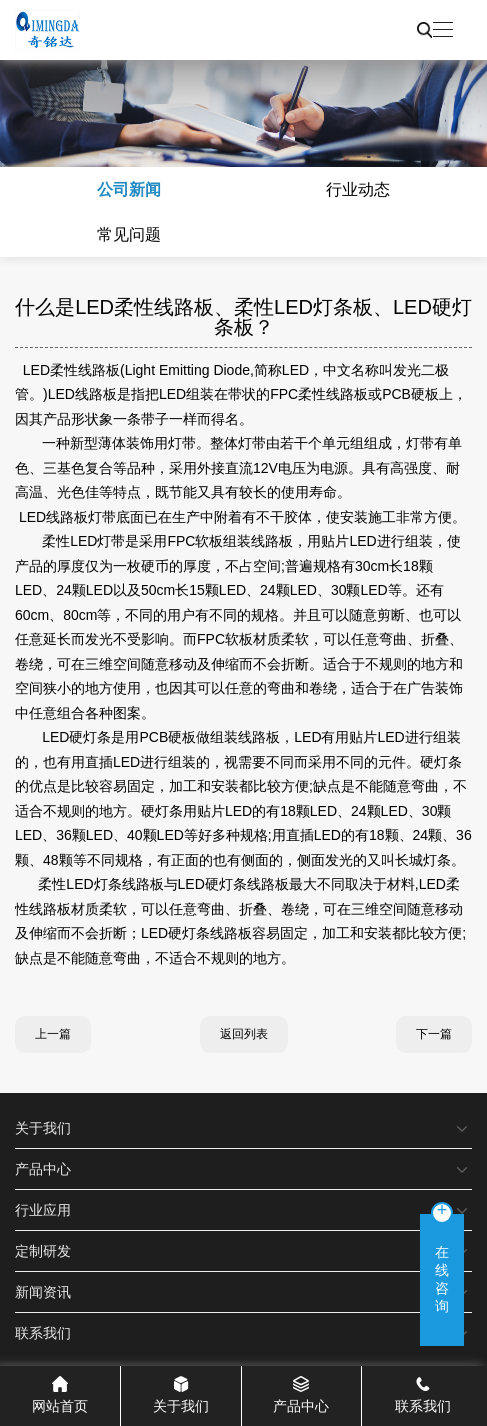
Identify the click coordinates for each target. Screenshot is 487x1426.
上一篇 (53, 1034)
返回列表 (244, 1034)
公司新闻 (129, 189)
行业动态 (358, 189)
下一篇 (434, 1034)
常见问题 (129, 234)
